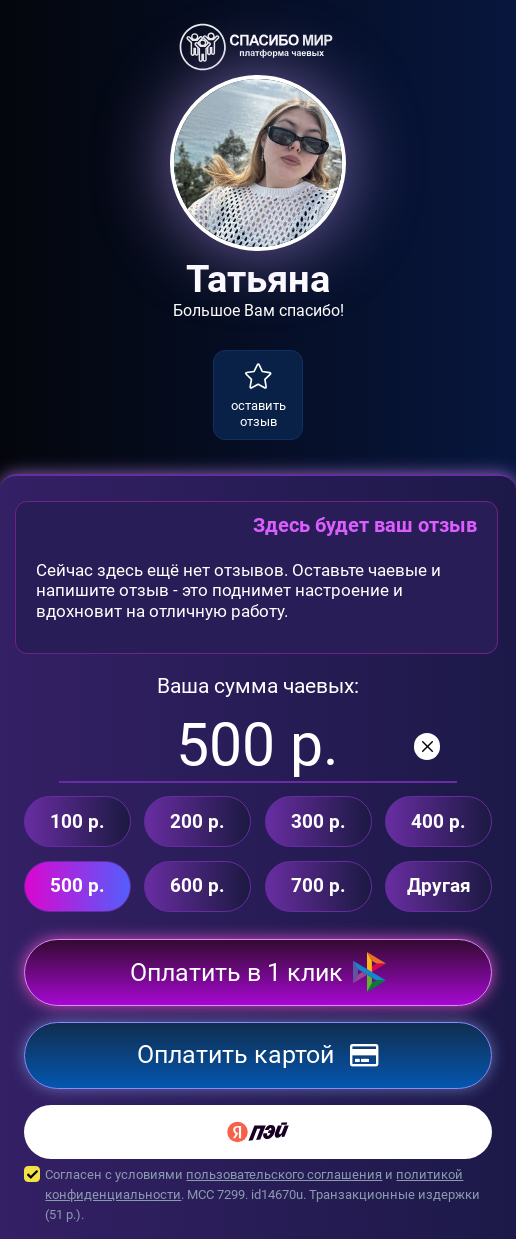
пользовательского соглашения (284, 1174)
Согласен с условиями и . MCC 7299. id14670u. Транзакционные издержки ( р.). (258, 1195)
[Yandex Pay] (258, 1132)
